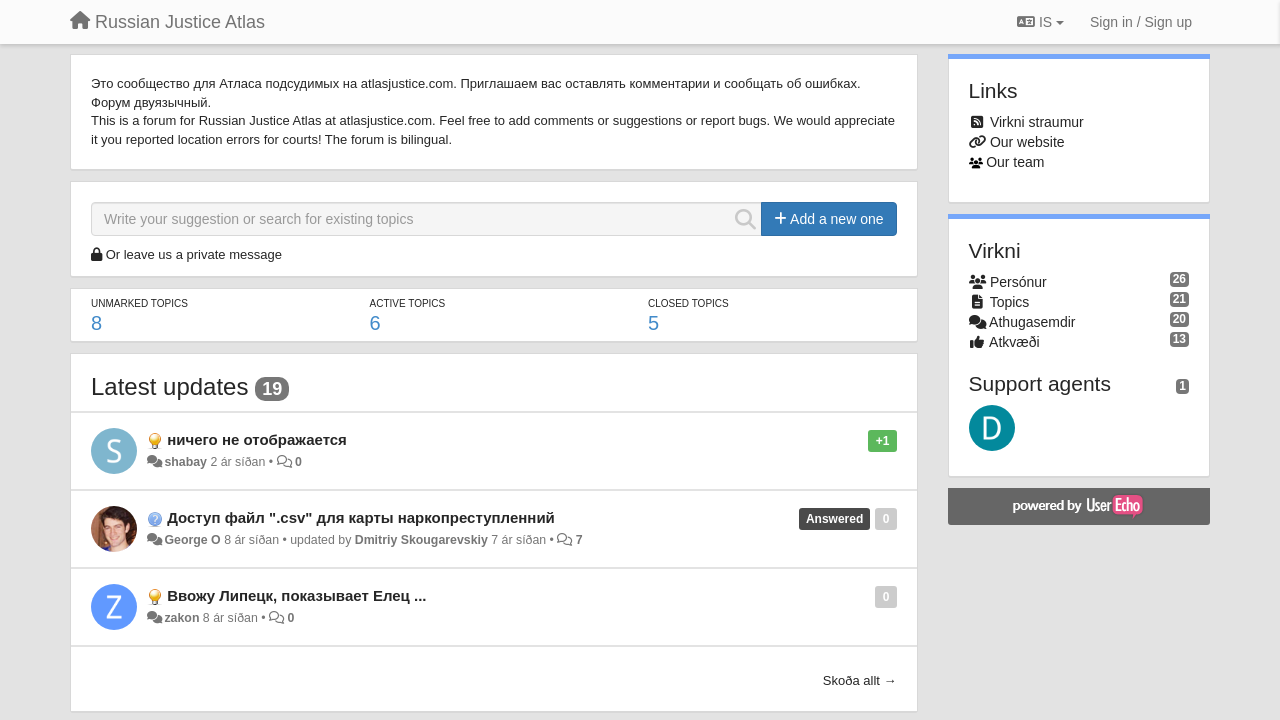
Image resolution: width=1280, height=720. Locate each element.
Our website (1027, 142)
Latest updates (169, 386)
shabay (185, 462)
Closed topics (688, 303)
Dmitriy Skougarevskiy (421, 540)
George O (192, 540)
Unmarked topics (139, 303)
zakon (181, 618)
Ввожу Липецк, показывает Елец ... (296, 595)
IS (1040, 22)
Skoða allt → (860, 680)
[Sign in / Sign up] (1141, 22)
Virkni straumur (1037, 122)
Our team (1015, 162)
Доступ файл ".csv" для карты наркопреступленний (361, 517)
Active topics (407, 303)
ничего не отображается (257, 439)
